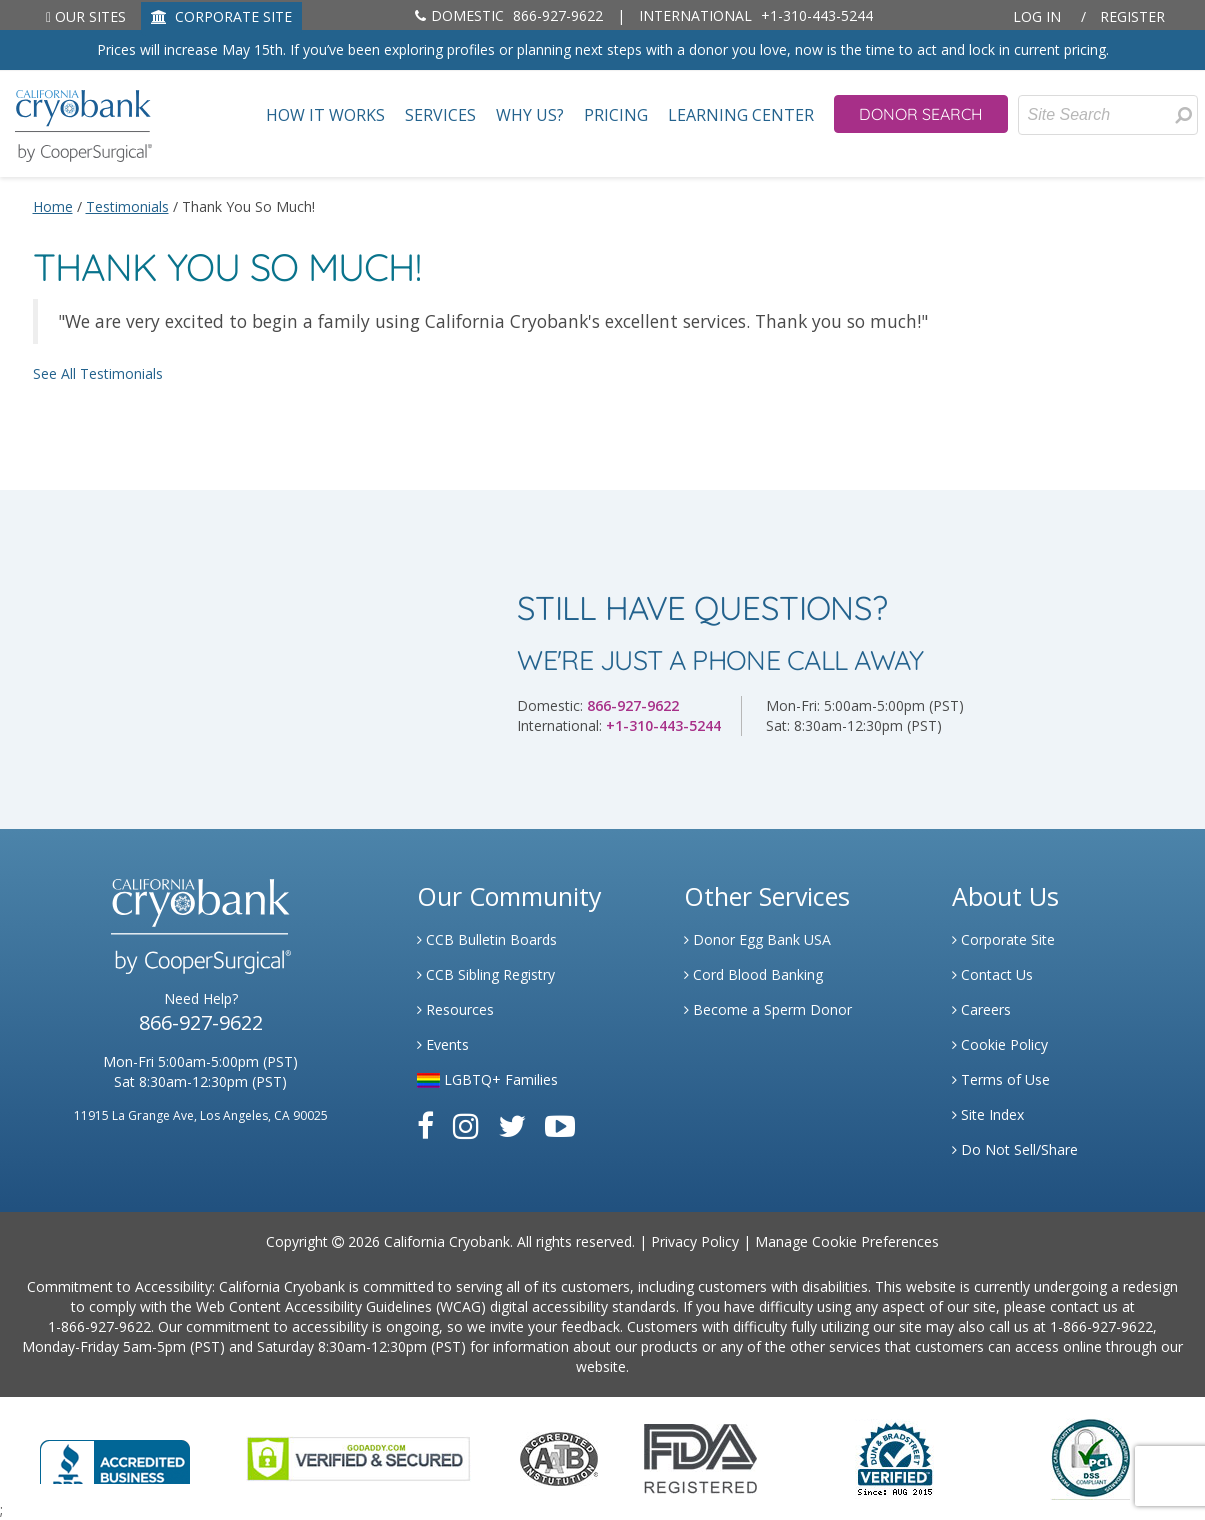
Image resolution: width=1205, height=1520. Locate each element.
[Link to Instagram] (466, 1125)
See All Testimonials (98, 373)
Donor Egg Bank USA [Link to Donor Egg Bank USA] (757, 939)
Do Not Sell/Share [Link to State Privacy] (1015, 1149)
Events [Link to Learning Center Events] (443, 1044)
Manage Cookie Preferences (847, 1241)
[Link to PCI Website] (1090, 1456)
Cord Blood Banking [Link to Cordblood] (753, 974)
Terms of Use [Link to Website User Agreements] (1001, 1079)
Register (1132, 16)
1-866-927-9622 (99, 1326)
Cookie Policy (1000, 1044)
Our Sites (86, 16)
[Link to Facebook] (425, 1125)
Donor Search (921, 114)
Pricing (616, 115)
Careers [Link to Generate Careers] (981, 1009)
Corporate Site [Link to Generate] (1003, 939)
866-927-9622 (509, 15)
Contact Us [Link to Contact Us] (992, 974)
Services (440, 115)
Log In (1037, 16)
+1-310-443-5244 (756, 15)
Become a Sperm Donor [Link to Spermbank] (768, 1009)
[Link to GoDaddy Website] (358, 1456)
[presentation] (1183, 115)
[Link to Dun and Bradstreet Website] (895, 1456)
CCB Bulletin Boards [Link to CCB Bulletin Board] (487, 939)
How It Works (325, 115)
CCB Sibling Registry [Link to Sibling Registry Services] (486, 974)
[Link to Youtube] (560, 1125)
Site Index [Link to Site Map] (988, 1114)
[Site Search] (1108, 115)
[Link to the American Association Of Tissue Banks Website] (559, 1456)
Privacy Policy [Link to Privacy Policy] (695, 1241)
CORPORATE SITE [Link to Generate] (221, 16)
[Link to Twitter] (512, 1125)
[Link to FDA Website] (700, 1456)
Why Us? (530, 115)
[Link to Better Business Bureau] (115, 1455)
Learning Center (741, 115)
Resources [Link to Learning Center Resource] (455, 1009)
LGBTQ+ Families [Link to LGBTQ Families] (487, 1079)
